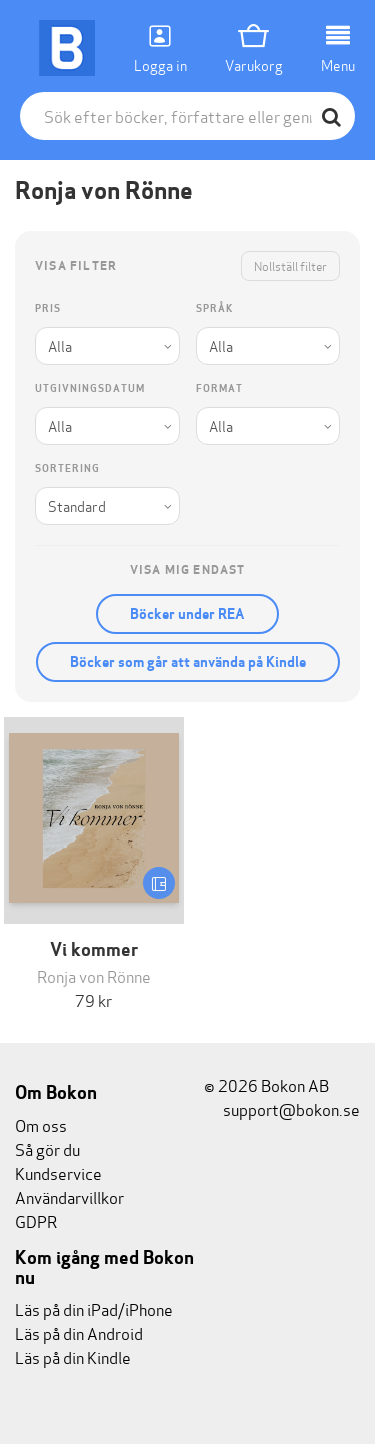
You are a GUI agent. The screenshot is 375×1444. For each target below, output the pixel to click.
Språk (214, 308)
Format (219, 388)
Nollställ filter (290, 265)
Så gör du (47, 1148)
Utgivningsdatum (90, 388)
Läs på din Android (79, 1332)
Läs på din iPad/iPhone (94, 1308)
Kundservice (58, 1172)
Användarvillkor (69, 1196)
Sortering (67, 468)
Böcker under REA (187, 614)
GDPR (36, 1220)
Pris (48, 308)
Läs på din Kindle (73, 1356)
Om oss (41, 1124)
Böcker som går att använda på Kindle (188, 662)
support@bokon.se (282, 1108)
